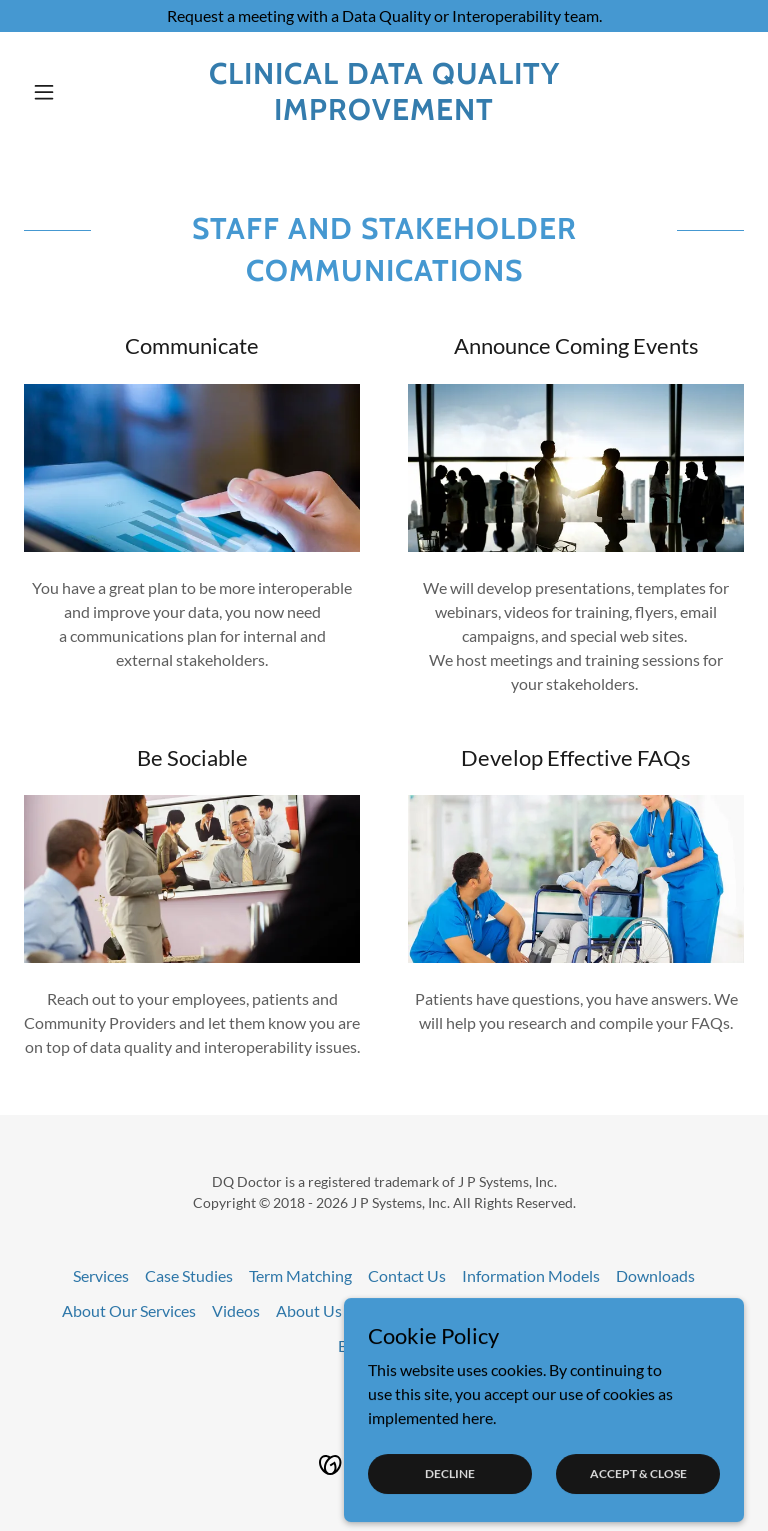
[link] (384, 113)
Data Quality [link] (527, 1310)
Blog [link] (353, 1345)
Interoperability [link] (412, 1310)
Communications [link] (647, 1310)
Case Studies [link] (189, 1275)
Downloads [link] (655, 1275)
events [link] (408, 1345)
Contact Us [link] (407, 1275)
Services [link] (101, 1275)
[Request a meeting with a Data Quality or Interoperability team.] (384, 16)
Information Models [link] (531, 1275)
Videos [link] (236, 1310)
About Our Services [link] (129, 1310)
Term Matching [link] (300, 1275)
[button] (78, 92)
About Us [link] (309, 1310)
